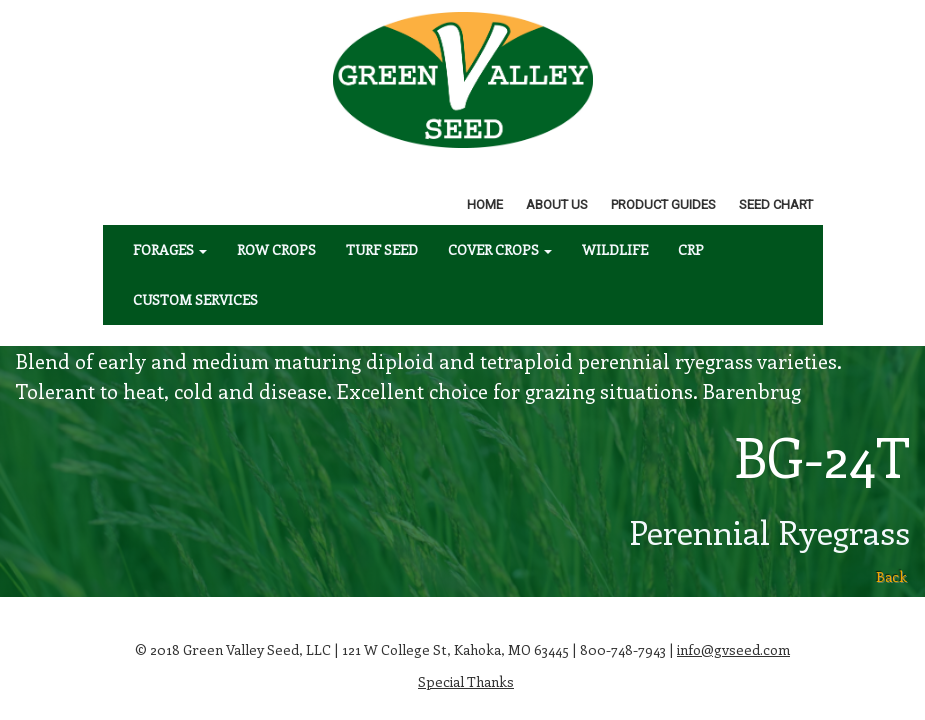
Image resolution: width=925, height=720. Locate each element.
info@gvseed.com (733, 649)
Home (485, 204)
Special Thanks (466, 681)
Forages (170, 249)
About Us (557, 204)
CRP (691, 249)
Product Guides (663, 204)
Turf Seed (382, 249)
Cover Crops (500, 249)
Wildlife (615, 249)
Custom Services (195, 299)
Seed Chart (776, 204)
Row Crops (276, 249)
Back (891, 576)
